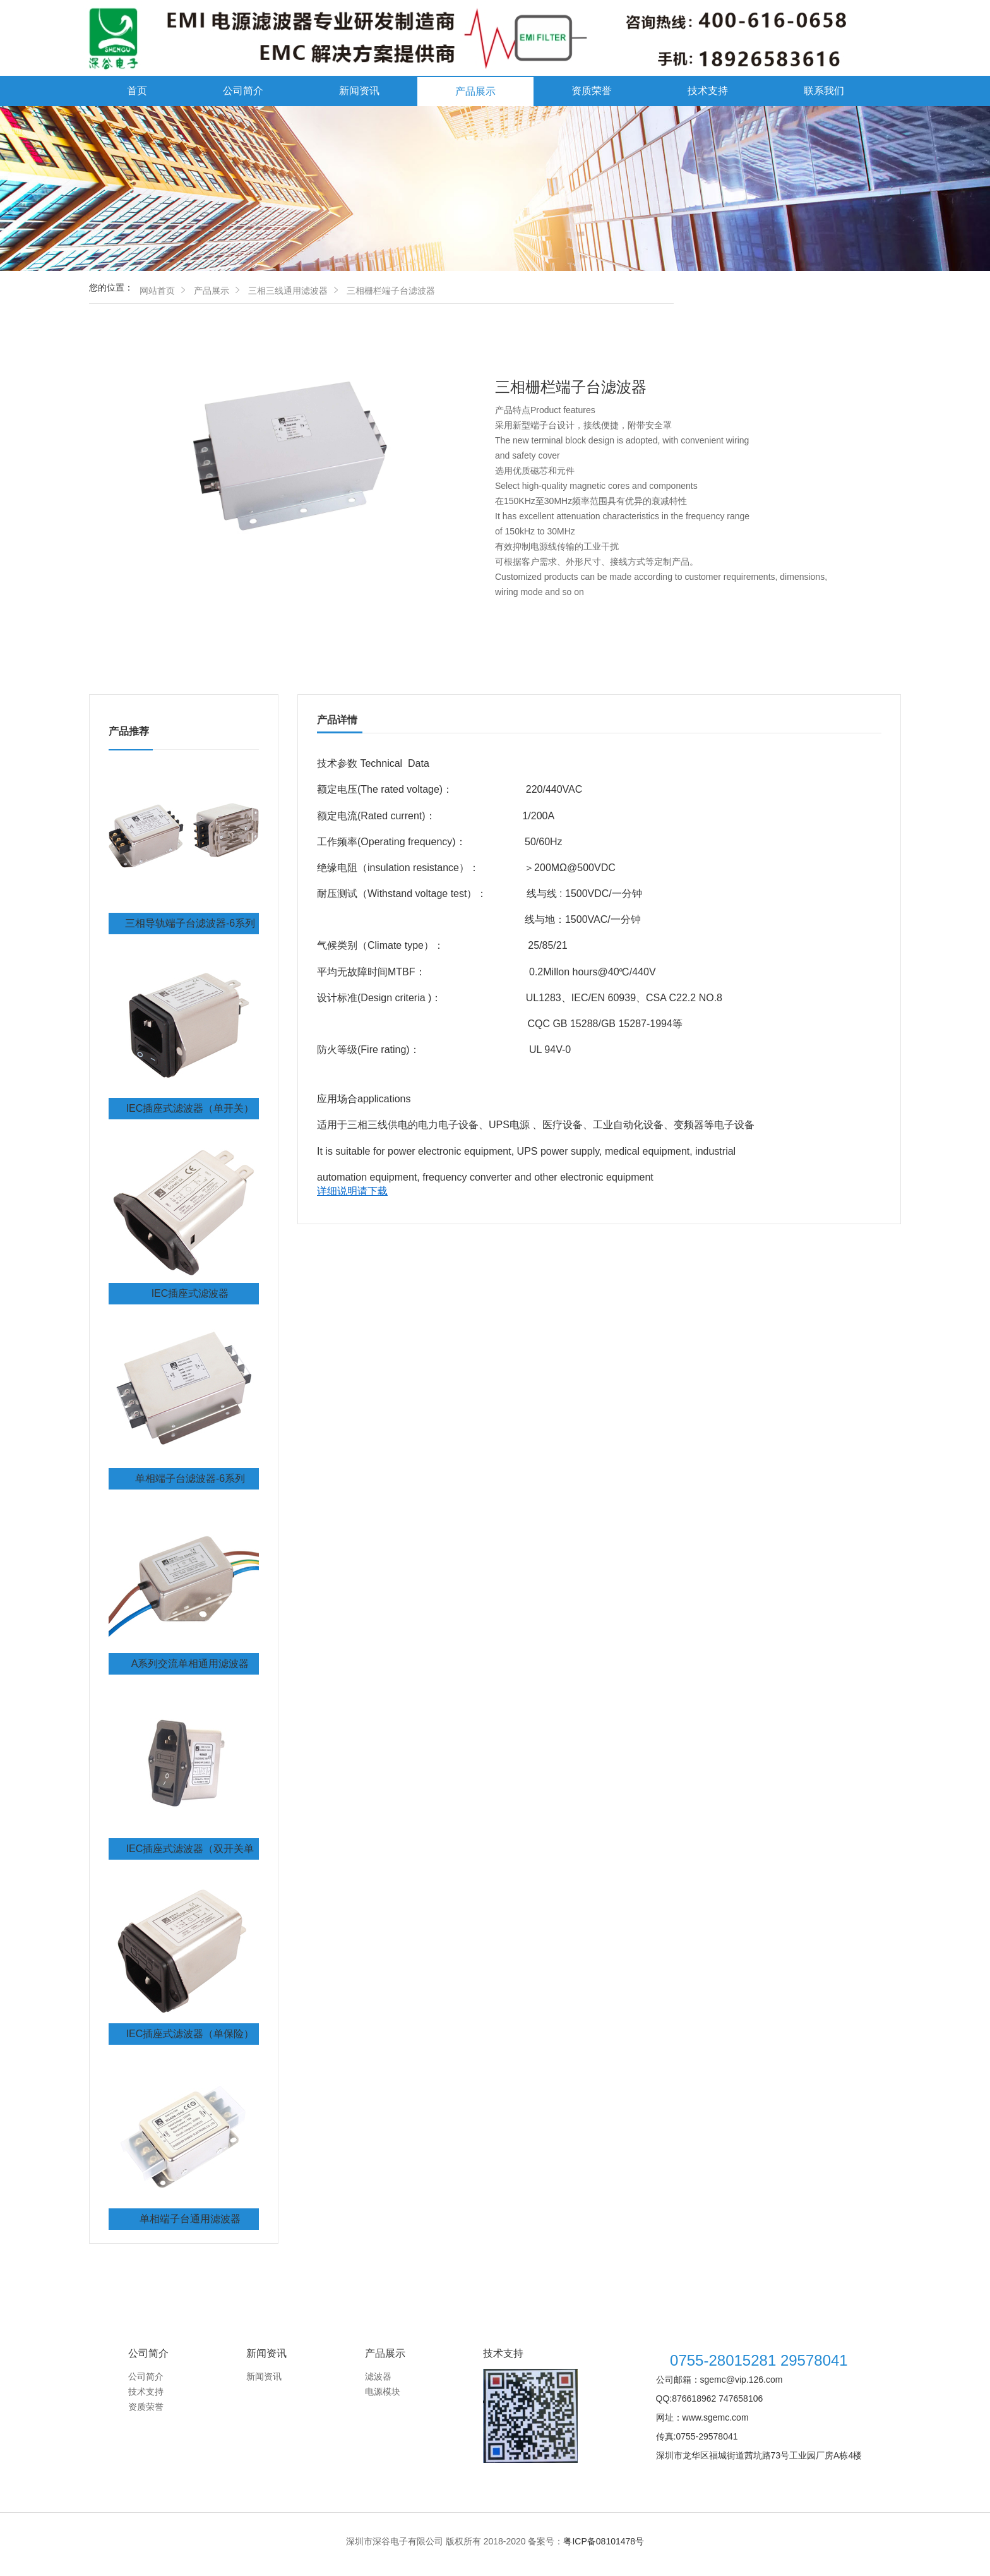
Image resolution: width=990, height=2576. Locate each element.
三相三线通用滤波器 (288, 291)
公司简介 (243, 90)
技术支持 (708, 90)
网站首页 (157, 291)
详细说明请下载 (352, 1191)
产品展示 (475, 91)
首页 (137, 90)
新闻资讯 (359, 90)
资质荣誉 (591, 90)
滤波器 (378, 2376)
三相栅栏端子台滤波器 (391, 291)
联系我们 (824, 90)
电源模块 (382, 2391)
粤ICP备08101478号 (603, 2541)
